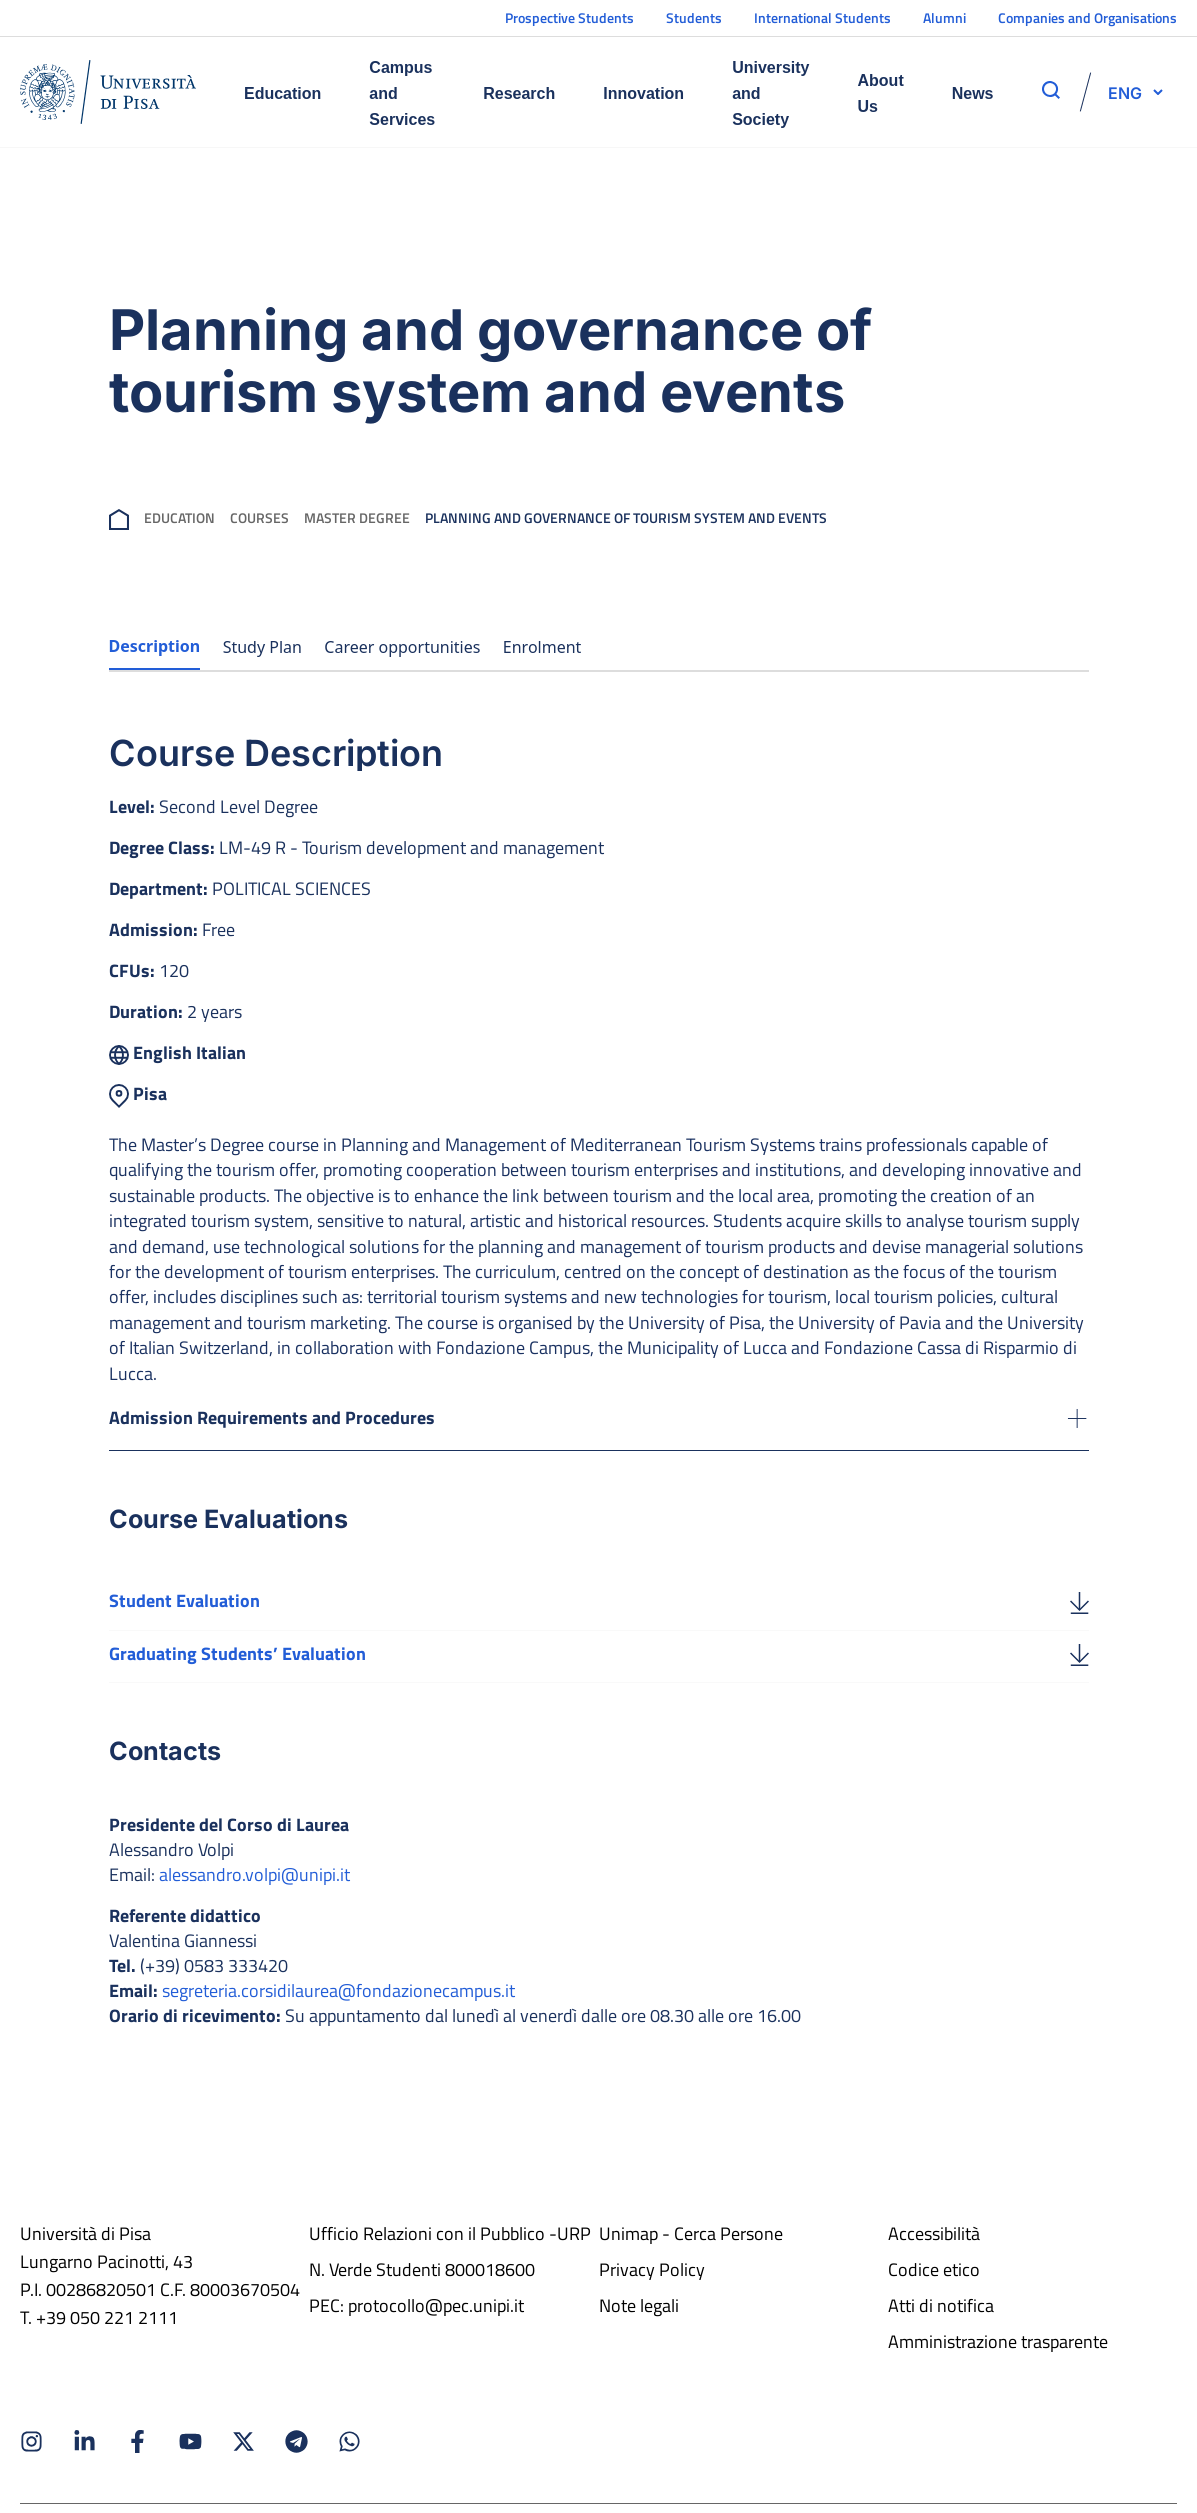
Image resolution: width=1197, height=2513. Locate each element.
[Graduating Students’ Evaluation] (1079, 1660)
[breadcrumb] (119, 517)
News (973, 93)
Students (694, 17)
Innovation (643, 93)
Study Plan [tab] (262, 647)
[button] (1125, 92)
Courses (259, 517)
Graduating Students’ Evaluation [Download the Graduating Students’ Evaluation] (237, 1659)
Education (282, 93)
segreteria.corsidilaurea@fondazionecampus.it (338, 1997)
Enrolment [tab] (542, 647)
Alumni (944, 17)
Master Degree (357, 517)
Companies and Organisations (1087, 17)
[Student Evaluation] (1079, 1607)
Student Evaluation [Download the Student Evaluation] (184, 1606)
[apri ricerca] (1051, 90)
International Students (822, 17)
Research (519, 93)
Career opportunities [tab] (402, 647)
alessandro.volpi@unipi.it (254, 1881)
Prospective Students (569, 17)
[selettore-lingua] (1125, 92)
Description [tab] (155, 646)
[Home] (108, 92)
